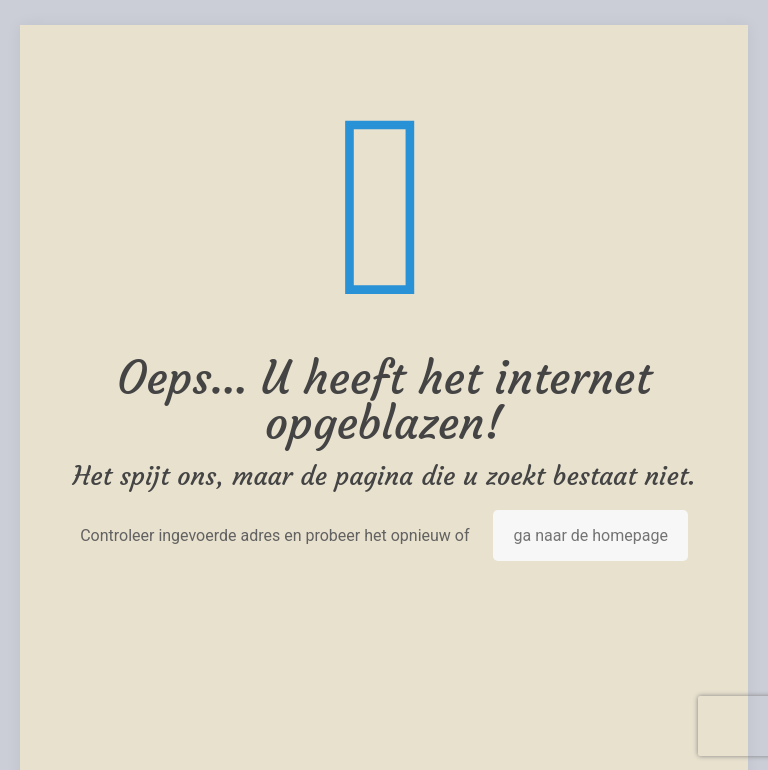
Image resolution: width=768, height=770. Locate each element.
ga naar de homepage (590, 535)
